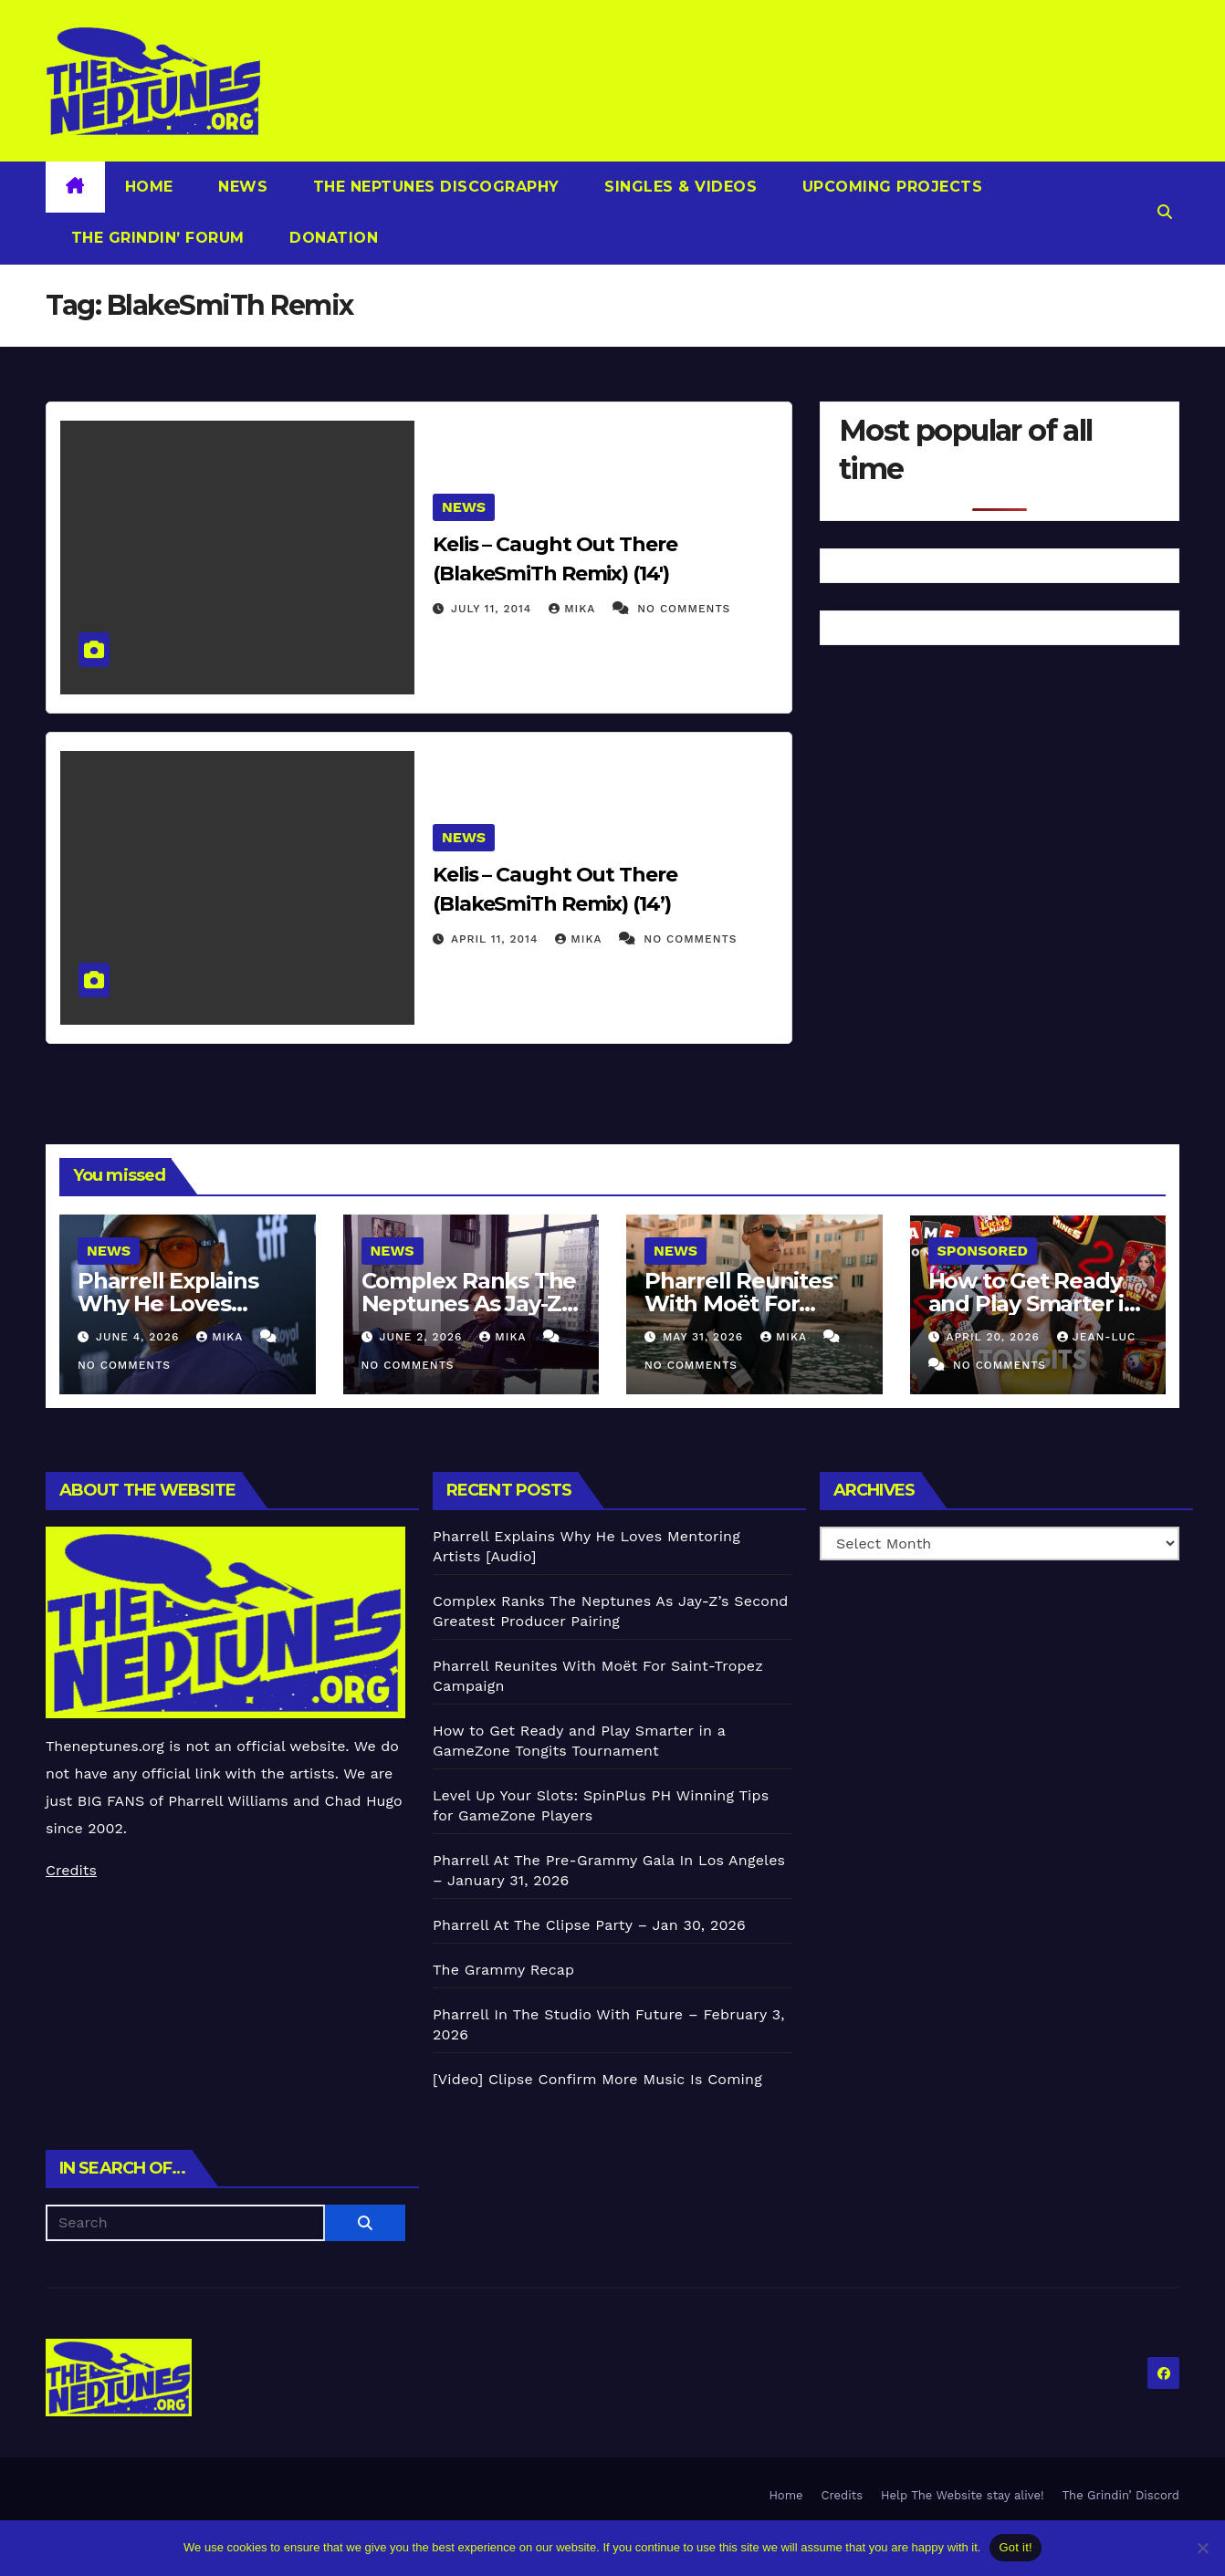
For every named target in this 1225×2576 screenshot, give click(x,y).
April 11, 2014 (496, 939)
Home (149, 186)
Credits (71, 1870)
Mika (574, 608)
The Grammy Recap (503, 1969)
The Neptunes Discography (434, 186)
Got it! (1015, 2547)
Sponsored (982, 1250)
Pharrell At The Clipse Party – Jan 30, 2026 (589, 1925)
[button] (1164, 212)
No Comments (683, 608)
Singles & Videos (679, 186)
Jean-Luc (1096, 1336)
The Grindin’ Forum (155, 237)
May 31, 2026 (705, 1336)
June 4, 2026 (139, 1336)
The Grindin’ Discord (1121, 2495)
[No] (1202, 2548)
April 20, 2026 (994, 1336)
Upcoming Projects (889, 186)
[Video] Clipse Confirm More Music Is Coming (597, 2079)
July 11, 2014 (493, 608)
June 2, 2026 (422, 1336)
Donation (332, 237)
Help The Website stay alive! (962, 2495)
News (241, 186)
